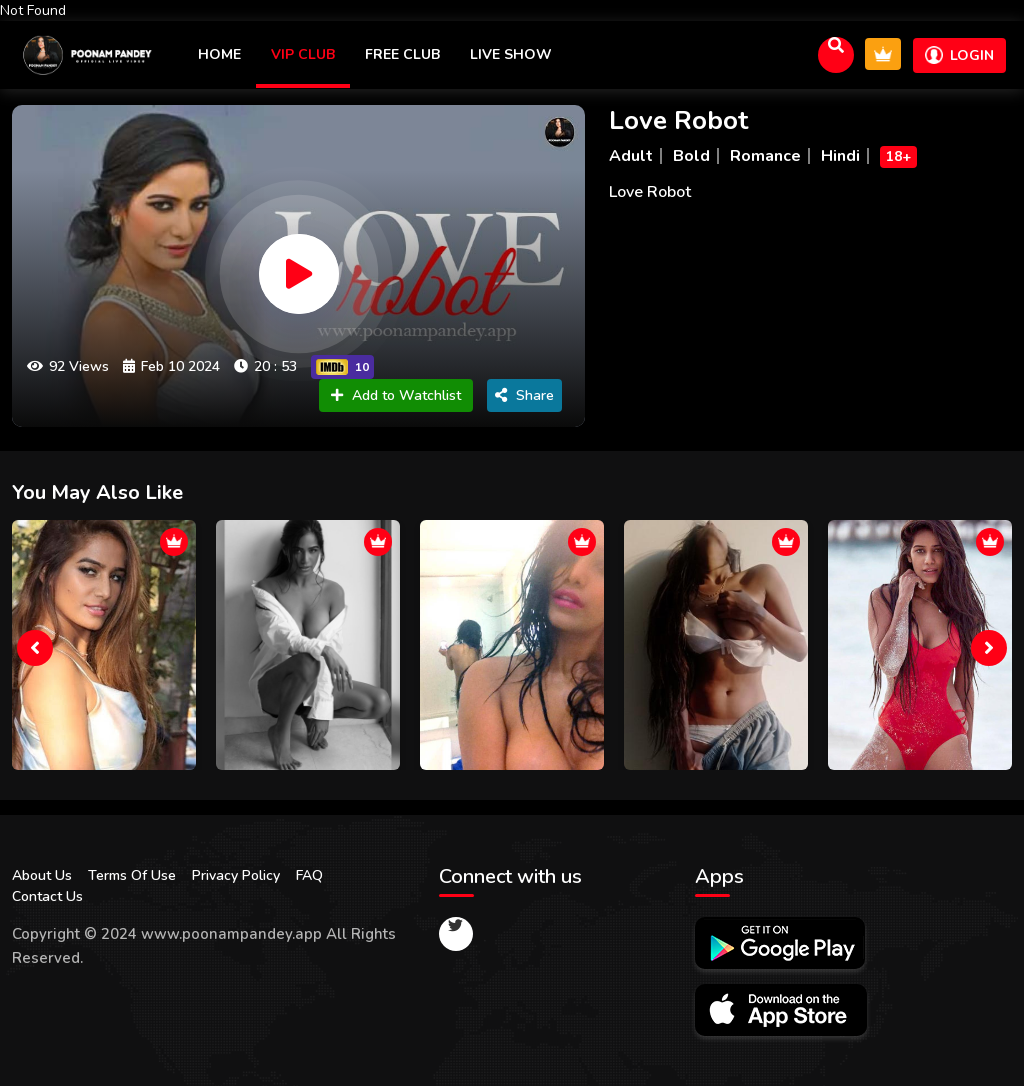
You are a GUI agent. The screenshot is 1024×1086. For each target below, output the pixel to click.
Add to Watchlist (396, 395)
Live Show (511, 54)
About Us (42, 875)
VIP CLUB (303, 54)
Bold (691, 156)
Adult (631, 156)
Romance (765, 156)
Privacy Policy (236, 875)
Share (524, 395)
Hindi (840, 156)
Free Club (402, 54)
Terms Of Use (132, 875)
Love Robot (678, 120)
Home (219, 54)
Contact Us (47, 896)
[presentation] (35, 648)
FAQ (309, 875)
